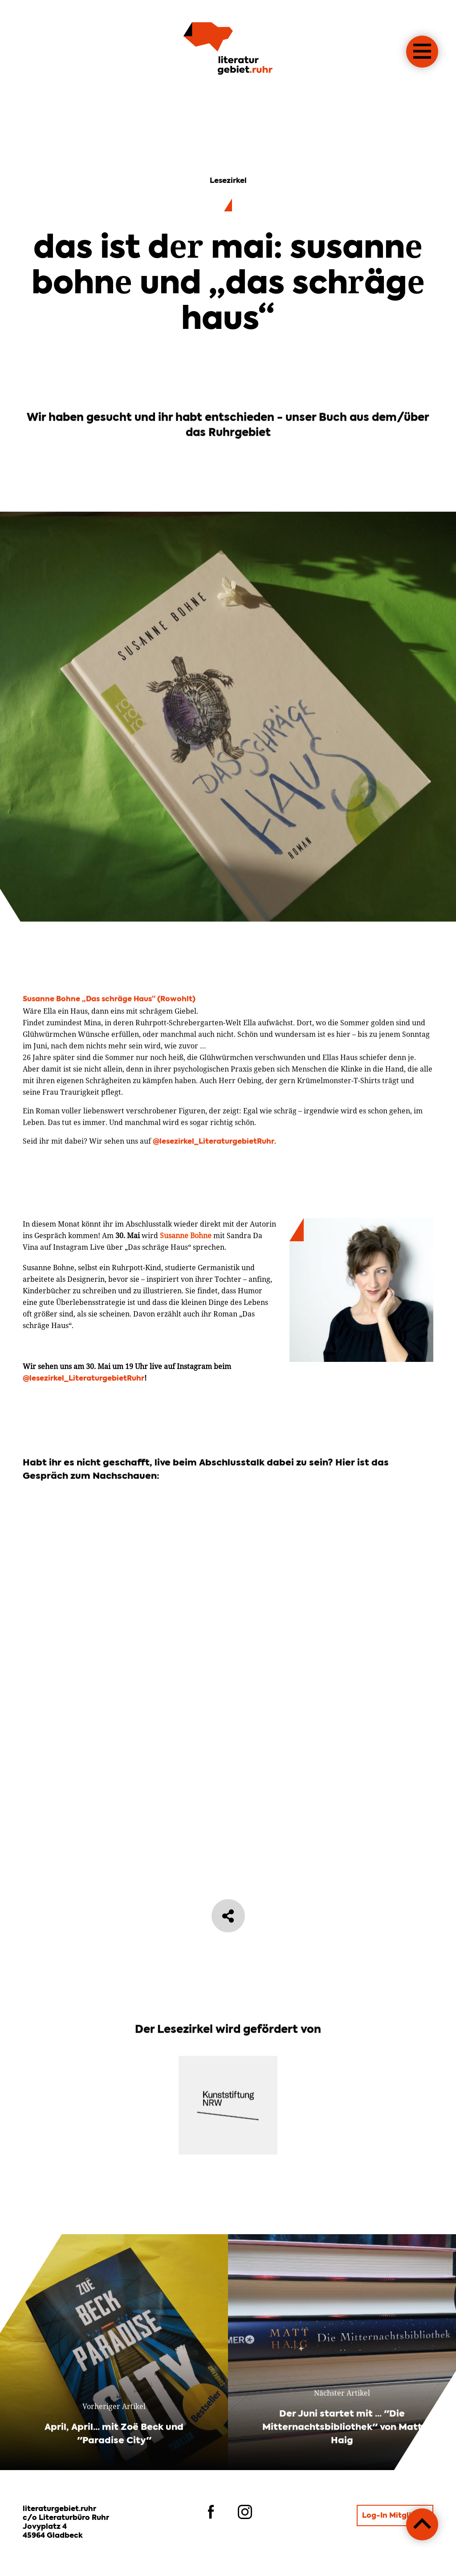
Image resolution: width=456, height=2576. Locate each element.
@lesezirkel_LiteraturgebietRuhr (213, 1184)
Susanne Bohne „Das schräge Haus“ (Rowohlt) (109, 1042)
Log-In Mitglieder (395, 2515)
